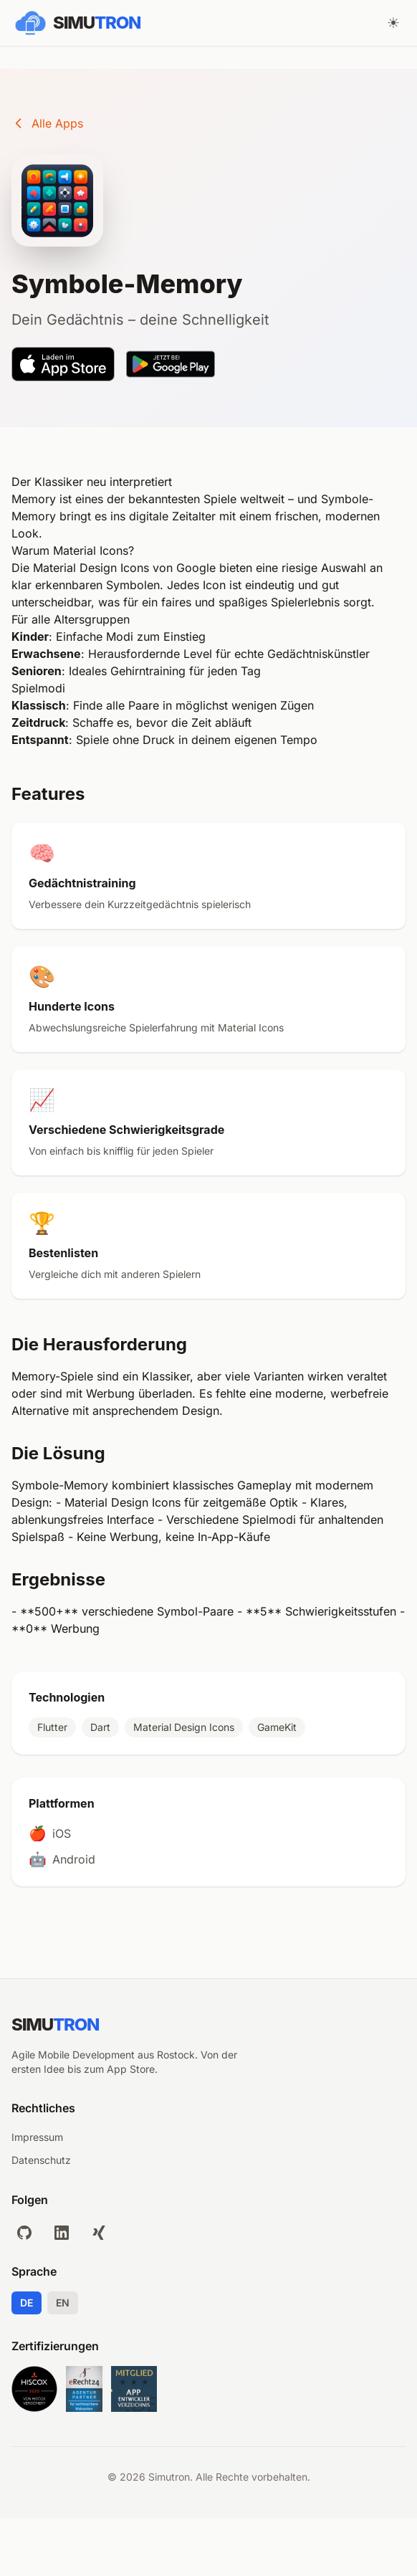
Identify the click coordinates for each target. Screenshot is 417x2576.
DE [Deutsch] (26, 2302)
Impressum (37, 2137)
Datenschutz (41, 2160)
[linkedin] (62, 2233)
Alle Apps (47, 123)
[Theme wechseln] (393, 23)
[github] (24, 2233)
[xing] (99, 2233)
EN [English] (63, 2302)
